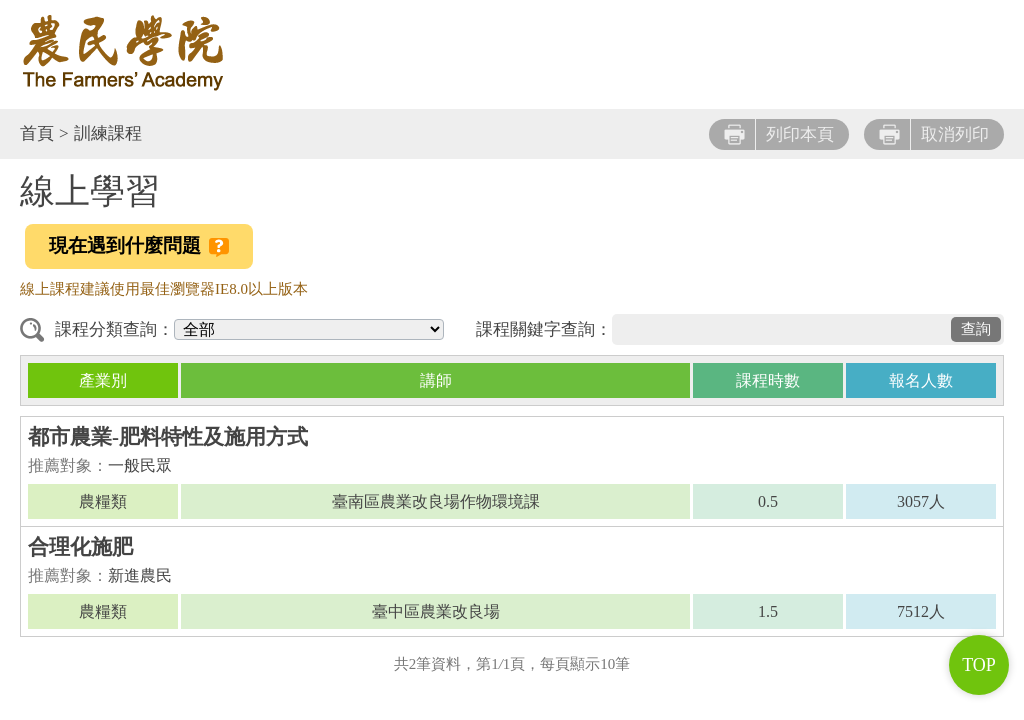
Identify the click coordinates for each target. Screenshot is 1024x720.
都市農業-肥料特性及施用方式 (168, 437)
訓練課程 (108, 133)
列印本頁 (779, 134)
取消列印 (934, 134)
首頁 (37, 133)
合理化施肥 (80, 547)
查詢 (976, 329)
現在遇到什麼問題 (139, 246)
